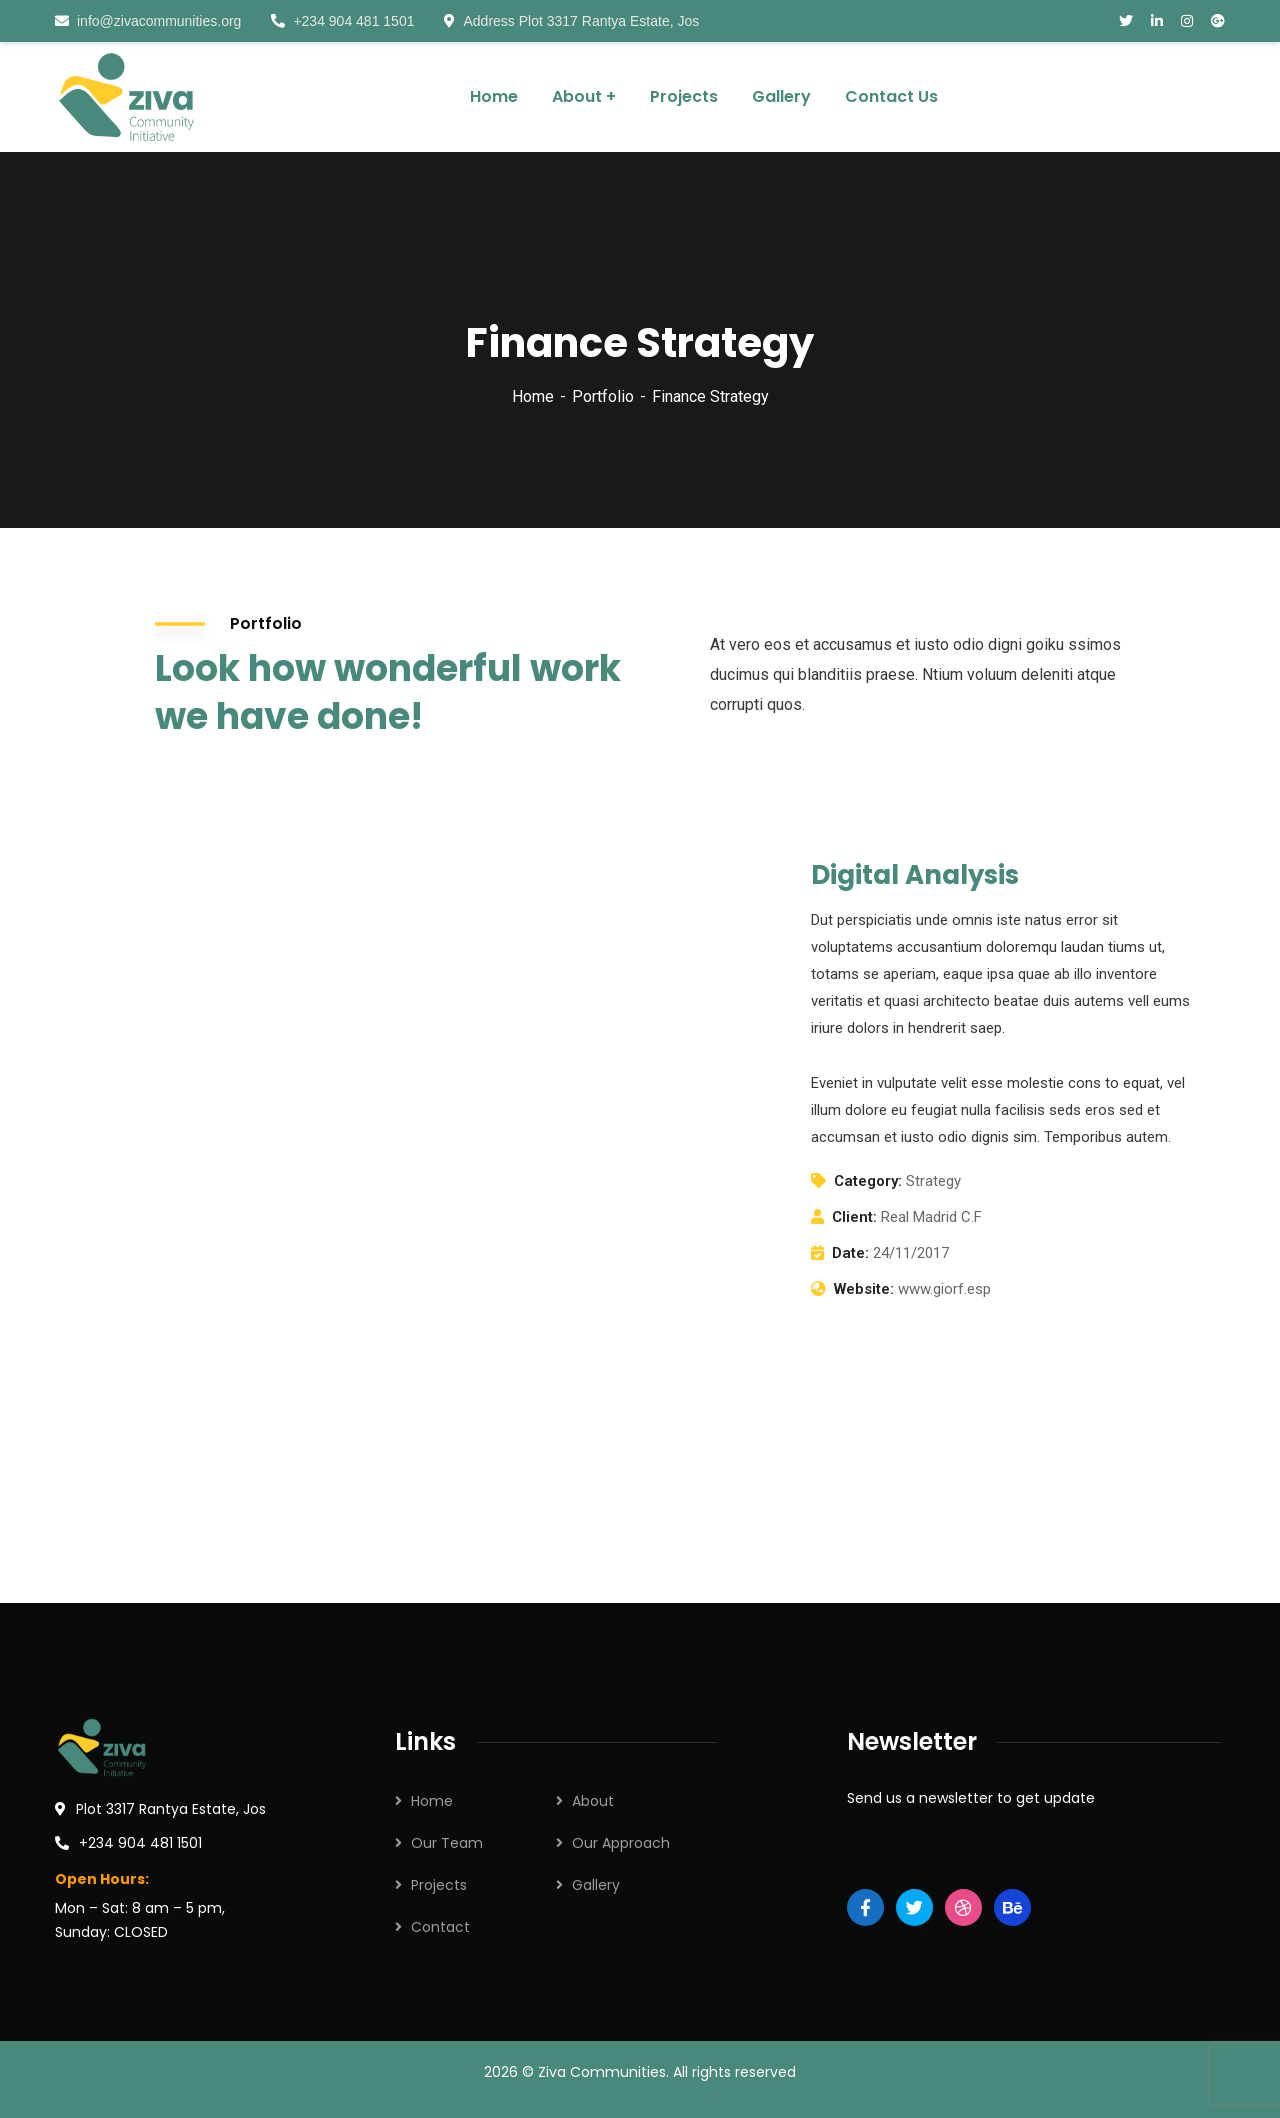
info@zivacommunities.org (148, 21)
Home (533, 396)
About (593, 1801)
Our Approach (621, 1843)
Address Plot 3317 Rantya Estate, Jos (571, 21)
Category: (868, 1181)
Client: (854, 1217)
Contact (440, 1927)
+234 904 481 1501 (342, 21)
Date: (850, 1253)
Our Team (447, 1843)
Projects (439, 1885)
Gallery (596, 1885)
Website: (864, 1289)
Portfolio (603, 396)
